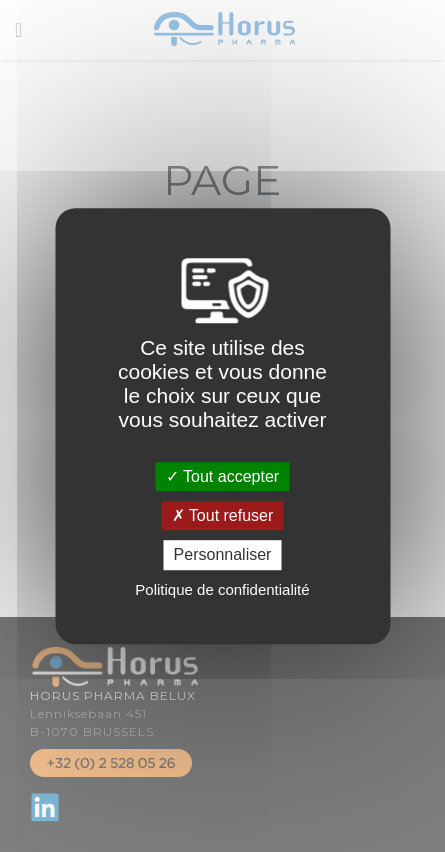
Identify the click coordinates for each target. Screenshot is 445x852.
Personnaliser (223, 555)
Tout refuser (223, 515)
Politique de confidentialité (222, 589)
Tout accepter (222, 476)
